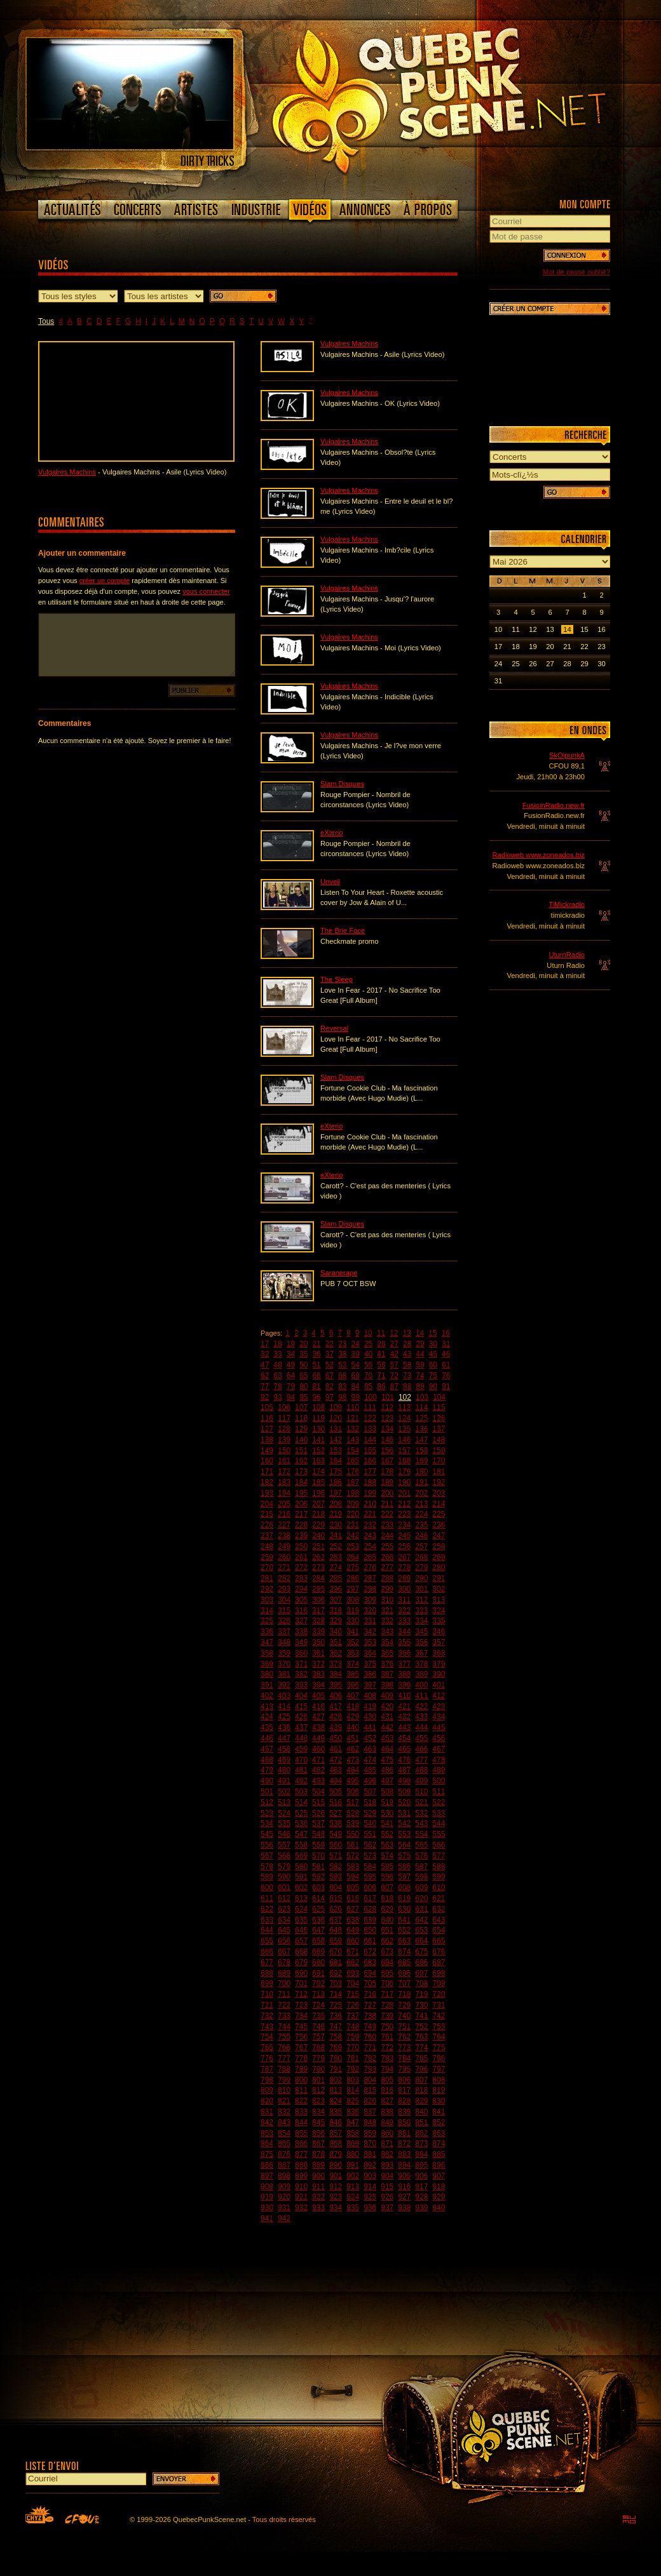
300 (404, 1589)
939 (421, 2207)
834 (318, 2111)
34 (291, 1354)
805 (387, 2080)
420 (387, 1706)
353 (370, 1642)
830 (438, 2100)
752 (421, 2026)
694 (370, 1973)
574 (387, 1855)
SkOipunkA (567, 755)
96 (316, 1397)
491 (284, 1780)
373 (335, 1664)
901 (335, 2175)
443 (404, 1727)
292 (267, 1589)
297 (352, 1589)
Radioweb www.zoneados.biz (538, 855)
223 (404, 1514)
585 (387, 1866)
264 (352, 1557)
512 (267, 1802)
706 (387, 1983)
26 (381, 1343)
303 (267, 1599)
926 (387, 2196)
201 (404, 1493)
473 (352, 1759)
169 (421, 1460)
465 (404, 1749)
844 (301, 2122)
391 (267, 1684)
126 (438, 1418)
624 (301, 1909)
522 (438, 1802)
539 (352, 1823)
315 (284, 1610)
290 (421, 1578)
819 (438, 2090)
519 (387, 1802)
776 (267, 2058)
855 (301, 2133)
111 (370, 1407)
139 (284, 1439)
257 (421, 1546)
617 (370, 1898)
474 (370, 1759)
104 (439, 1397)
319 (352, 1610)
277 (387, 1567)
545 (267, 1834)
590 (284, 1876)
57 (394, 1364)
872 (404, 2143)
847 (352, 2122)
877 (301, 2154)
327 (301, 1620)
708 (421, 1983)
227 (284, 1524)
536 (301, 1823)
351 (335, 1642)
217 (301, 1514)
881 (370, 2154)
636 (318, 1919)
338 (301, 1631)
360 (301, 1653)
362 (335, 1653)
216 (284, 1514)
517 (352, 1802)
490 (267, 1780)
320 (370, 1610)
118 (301, 1418)
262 (318, 1557)
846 (335, 2122)
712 (301, 1994)
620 (421, 1898)
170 (438, 1460)
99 (355, 1397)
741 (421, 2015)
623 (284, 1909)
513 (284, 1802)
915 (387, 2186)
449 (318, 1738)
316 (301, 1610)
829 (421, 2100)
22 (329, 1343)
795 (404, 2069)
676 (438, 1951)
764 (438, 2036)
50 (303, 1364)
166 (370, 1460)
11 (381, 1333)
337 (284, 1631)
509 (404, 1791)
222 (387, 1514)
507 (370, 1791)
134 (387, 1429)
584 (370, 1866)
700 (284, 1983)
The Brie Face (342, 930)
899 (301, 2175)
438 (318, 1727)
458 (284, 1749)
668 (301, 1951)
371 (301, 1664)
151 (301, 1450)
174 (318, 1471)
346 (438, 1631)
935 (352, 2207)
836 (352, 2111)
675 (421, 1951)
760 (370, 2036)
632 (438, 1909)
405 (318, 1695)
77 (265, 1386)
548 (318, 1834)
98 (342, 1397)
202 (421, 1493)
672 (370, 1951)
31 (446, 1343)
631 (421, 1909)
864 (267, 2143)
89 (420, 1386)
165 (352, 1460)
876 (284, 2154)
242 (352, 1535)
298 (370, 1589)
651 (387, 1930)
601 (284, 1887)
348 (284, 1642)
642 (421, 1919)
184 (301, 1482)
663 (404, 1940)
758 (335, 2036)
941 (267, 2218)
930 (267, 2207)
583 (352, 1866)
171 (267, 1471)
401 (438, 1684)
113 (404, 1407)
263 (335, 1557)
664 (421, 1940)
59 (420, 1364)
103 (422, 1397)
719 (421, 1994)
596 (387, 1876)
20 (303, 1343)
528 (352, 1813)
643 (438, 1919)
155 (370, 1450)
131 (335, 1429)
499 (421, 1780)
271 (284, 1567)
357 (438, 1642)
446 (267, 1738)
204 (267, 1503)
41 (381, 1354)
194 (284, 1493)
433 (421, 1716)
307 (335, 1599)
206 (301, 1503)
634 (284, 1919)
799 (284, 2080)
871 (387, 2143)
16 (446, 1333)
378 (421, 1664)
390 (438, 1674)
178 (387, 1471)
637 (335, 1919)
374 (352, 1664)
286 (352, 1578)
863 (438, 2133)
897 (267, 2175)
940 (438, 2207)
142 (335, 1439)
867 (318, 2143)
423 (438, 1706)
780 (335, 2058)
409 (387, 1695)
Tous (46, 321)
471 (318, 1759)
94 (291, 1397)
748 (352, 2026)
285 (335, 1578)
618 (387, 1898)
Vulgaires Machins (67, 472)
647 (318, 1930)
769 (335, 2047)
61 (446, 1364)
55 (368, 1364)
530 (387, 1813)
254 (370, 1546)
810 (284, 2090)
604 (335, 1887)
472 (335, 1759)
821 (284, 2100)
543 (421, 1823)
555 (438, 1834)
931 (284, 2207)
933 (318, 2207)
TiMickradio (567, 904)
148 (438, 1439)
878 (318, 2154)
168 (404, 1460)
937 (387, 2207)
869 (352, 2143)
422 (421, 1706)
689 (284, 1973)
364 (370, 1653)
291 (438, 1578)
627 (352, 1909)
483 (335, 1770)
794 (387, 2069)
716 (370, 1994)
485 (370, 1770)
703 (335, 1983)
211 (387, 1503)
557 (284, 1845)
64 (291, 1375)
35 (303, 1354)
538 (335, 1823)
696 (404, 1973)
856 (318, 2133)
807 (421, 2080)
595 (370, 1876)
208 (335, 1503)
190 (404, 1482)
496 (370, 1780)
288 (387, 1578)
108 (318, 1407)
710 (267, 1994)
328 (318, 1620)
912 (335, 2186)
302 (438, 1589)
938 (404, 2207)
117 (284, 1418)
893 (387, 2165)
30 (433, 1343)
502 (284, 1791)
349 (301, 1642)
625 (318, 1909)
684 (387, 1962)
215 (267, 1514)
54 (355, 1364)
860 (387, 2133)
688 (267, 1973)
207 (318, 1503)
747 (335, 2026)
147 (421, 1439)
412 (438, 1695)
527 (335, 1813)
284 (318, 1578)
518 (370, 1802)
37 (329, 1354)
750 (387, 2026)
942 (284, 2218)
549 (335, 1834)
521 (421, 1802)
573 (370, 1855)
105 (267, 1407)
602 (301, 1887)
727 (370, 2005)
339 (318, 1631)
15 (432, 1333)
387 (387, 1674)
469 (284, 1759)
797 (438, 2069)
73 (407, 1375)
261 (301, 1557)
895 (421, 2165)
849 (387, 2122)
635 (301, 1919)
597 (404, 1876)
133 (370, 1429)
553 (404, 1834)
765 (267, 2047)
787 (267, 2069)
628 (370, 1909)
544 (438, 1823)
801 (318, 2080)
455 (421, 1738)
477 (421, 1759)
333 (404, 1620)
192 (438, 1482)
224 (421, 1514)
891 (352, 2165)
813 (335, 2090)
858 (352, 2133)
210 (370, 1503)
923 (335, 2196)
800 (301, 2080)
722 (284, 2005)
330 (352, 1620)
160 (267, 1460)
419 (370, 1706)
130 (318, 1429)
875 (267, 2154)
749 (370, 2026)
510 (421, 1791)
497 (387, 1780)
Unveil (330, 881)
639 (370, 1919)
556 (267, 1845)
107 (301, 1407)
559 (318, 1845)
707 (404, 1983)
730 (421, 2005)
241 (335, 1535)
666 (267, 1951)
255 (387, 1546)
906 (421, 2175)
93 (277, 1397)
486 (387, 1770)
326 (284, 1620)
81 (316, 1386)
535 (284, 1823)
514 (301, 1802)
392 (284, 1684)
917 (421, 2186)
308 (352, 1599)
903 (370, 2175)
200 (387, 1493)
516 (335, 1802)
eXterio (331, 832)
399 (404, 1684)
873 (421, 2143)
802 (335, 2080)
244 (387, 1535)
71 (381, 1375)
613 (301, 1898)
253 (352, 1546)
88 (407, 1386)
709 (438, 1983)
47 (265, 1364)
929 (438, 2196)
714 (335, 1994)
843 (284, 2122)
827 (387, 2100)
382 (301, 1674)
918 (438, 2186)
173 (301, 1471)
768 (318, 2047)
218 (318, 1514)
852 (438, 2122)
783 (387, 2058)
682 (352, 1962)
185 (318, 1482)
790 (318, 2069)
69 (355, 1375)
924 (352, 2196)
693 (352, 1973)
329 (335, 1620)
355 (404, 1642)
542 (404, 1823)
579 (284, 1866)
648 (335, 1930)
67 (329, 1375)
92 (265, 1397)
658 (318, 1940)
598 (421, 1876)
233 (387, 1524)
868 (335, 2143)
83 (342, 1386)
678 (284, 1962)
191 (421, 1482)
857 (335, 2133)
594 (352, 1876)
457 (267, 1749)
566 (438, 1845)
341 (352, 1631)
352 (352, 1642)
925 (370, 2196)
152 (318, 1450)
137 (438, 1429)
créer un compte (104, 580)
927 (404, 2196)
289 (404, 1578)
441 (370, 1727)
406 (335, 1695)
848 (370, 2122)
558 (301, 1845)
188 (370, 1482)
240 (318, 1535)
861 (404, 2133)
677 (267, 1962)
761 (387, 2036)
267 (404, 1557)
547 (301, 1834)
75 (433, 1375)
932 (301, 2207)
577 (438, 1855)
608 (404, 1887)
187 (352, 1482)
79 (291, 1386)
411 (421, 1695)
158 (421, 1450)
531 (404, 1813)
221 (370, 1514)
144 (370, 1439)
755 (284, 2036)
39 (355, 1354)
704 (352, 1983)
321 (387, 1610)
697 (421, 1973)
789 (301, 2069)
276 (370, 1567)
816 (387, 2090)
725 (335, 2005)
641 (404, 1919)
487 (404, 1770)
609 (421, 1887)
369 (267, 1664)
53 (342, 1364)
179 (404, 1471)
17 (265, 1343)
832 (284, 2111)
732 (267, 2015)
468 (267, 1759)
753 (438, 2026)
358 (267, 1653)
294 (301, 1589)
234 (404, 1524)
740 (404, 2015)
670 (335, 1951)
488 (421, 1770)
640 (387, 1919)
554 (421, 1834)
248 (267, 1546)
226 (267, 1524)
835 (335, 2111)
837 (370, 2111)
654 (438, 1930)
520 (404, 1802)
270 (267, 1567)
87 (394, 1386)
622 (267, 1909)
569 (301, 1855)
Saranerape (338, 1273)
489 (438, 1770)
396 (352, 1684)
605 (352, 1887)
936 (370, 2207)
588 (438, 1866)
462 (352, 1749)
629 (387, 1909)
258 (438, 1546)
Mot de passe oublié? (576, 272)
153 (335, 1450)
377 (404, 1664)
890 (335, 2165)
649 (352, 1930)
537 (318, 1823)
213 (421, 1503)
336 (267, 1631)
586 (404, 1866)
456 (438, 1738)
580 (301, 1866)
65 (303, 1375)
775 (438, 2047)
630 (404, 1909)
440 (352, 1727)
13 (407, 1333)
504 (318, 1791)
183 (284, 1482)
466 (421, 1749)
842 (267, 2122)
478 (438, 1759)
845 (318, 2122)
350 (318, 1642)
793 (370, 2069)
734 (301, 2015)
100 (370, 1397)
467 (438, 1749)
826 (370, 2100)
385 (352, 1674)
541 (387, 1823)
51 (316, 1364)
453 (387, 1738)
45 (433, 1354)
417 (335, 1706)
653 (421, 1930)
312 (421, 1599)
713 (318, 1994)
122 (370, 1418)
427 (318, 1716)
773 (404, 2047)
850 (404, 2122)
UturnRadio (567, 954)
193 (267, 1493)
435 (267, 1727)
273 (318, 1567)
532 (421, 1813)
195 (301, 1493)
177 (370, 1471)
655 (267, 1940)
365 (387, 1653)
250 (301, 1546)
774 (421, 2047)
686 (421, 1962)
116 (267, 1418)
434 (438, 1716)
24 (355, 1343)
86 (381, 1386)
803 (352, 2080)
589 (267, 1876)
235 (421, 1524)
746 (318, 2026)
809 (267, 2090)
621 (438, 1898)
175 (335, 1471)
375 (370, 1664)
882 (387, 2154)
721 (267, 2005)
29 (420, 1343)
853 (267, 2133)
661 (370, 1940)
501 (267, 1791)
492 (301, 1780)
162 (301, 1460)
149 (267, 1450)
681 (335, 1962)
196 (318, 1493)
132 (352, 1429)
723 (301, 2005)
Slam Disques (342, 784)
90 (433, 1386)
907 (438, 2175)
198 (352, 1493)
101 (387, 1397)
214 (438, 1503)
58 (407, 1364)
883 (404, 2154)
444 (421, 1727)
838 (387, 2111)
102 (405, 1397)
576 (421, 1855)
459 (301, 1749)
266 (387, 1557)
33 (277, 1354)
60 (433, 1364)
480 (284, 1770)
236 (438, 1524)
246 (421, 1535)
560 (335, 1845)
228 (301, 1524)
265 (370, 1557)
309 (370, 1599)
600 (267, 1887)
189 (387, 1482)
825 (352, 2100)
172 (284, 1471)
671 (352, 1951)
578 (267, 1866)
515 (318, 1802)
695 (387, 1973)
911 (318, 2186)
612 (284, 1898)
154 (352, 1450)
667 (284, 1951)
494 (335, 1780)
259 (267, 1557)
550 (352, 1834)
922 (318, 2196)
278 (404, 1567)
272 (301, 1567)
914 (370, 2186)
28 (407, 1343)
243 (370, 1535)
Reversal (334, 1028)
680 (318, 1962)
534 (267, 1823)
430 (370, 1716)
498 (404, 1780)
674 (404, 1951)
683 (370, 1962)
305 (301, 1599)
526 (318, 1813)
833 (301, 2111)
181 (438, 1471)
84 (355, 1386)
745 (301, 2026)
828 (404, 2100)
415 (301, 1706)
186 (335, 1482)
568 (284, 1855)
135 (404, 1429)
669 (318, 1951)
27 (394, 1343)
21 (316, 1343)
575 (404, 1855)
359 (284, 1653)
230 (335, 1524)
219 (335, 1514)
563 (387, 1845)
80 (303, 1386)
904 (387, 2175)
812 (318, 2090)
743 (267, 2026)
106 (284, 1407)
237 (267, 1535)
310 (387, 1599)
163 (318, 1460)
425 (284, 1716)
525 (301, 1813)
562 (370, 1845)
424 (267, 1716)
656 (284, 1940)
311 (404, 1599)
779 (318, 2058)
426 (301, 1716)
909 (284, 2186)
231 (352, 1524)
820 (267, 2100)
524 (284, 1813)
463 (370, 1749)
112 (387, 1407)
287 (370, 1578)
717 (387, 1994)
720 (438, 1994)
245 (404, 1535)
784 (404, 2058)
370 (284, 1664)
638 (352, 1919)
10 (368, 1333)
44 (420, 1354)
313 (438, 1599)
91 (446, 1386)
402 (267, 1695)
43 (407, 1354)
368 (438, 1653)
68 (342, 1375)
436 (284, 1727)
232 (370, 1524)
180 (421, 1471)
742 (438, 2015)
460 (318, 1749)
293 (284, 1589)
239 (301, 1535)
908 (267, 2186)
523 (267, 1813)
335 (438, 1620)
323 (421, 1610)
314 (267, 1610)
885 (438, 2154)
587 (421, 1866)
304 (284, 1599)
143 (352, 1439)
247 (438, 1535)
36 (316, 1354)
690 (301, 1973)
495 (352, 1780)
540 (370, 1823)
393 (301, 1684)
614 (318, 1898)
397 (370, 1684)
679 (301, 1962)
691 (318, 1973)
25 (368, 1343)
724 (318, 2005)
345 (421, 1631)
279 (421, 1567)
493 (318, 1780)
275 (352, 1567)
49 (291, 1364)
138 (267, 1439)
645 (284, 1930)
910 (301, 2186)
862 (421, 2133)
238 (284, 1535)
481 (301, 1770)
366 (404, 1653)
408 (370, 1695)
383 (318, 1674)
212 (404, 1503)
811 (301, 2090)
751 (404, 2026)
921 (301, 2196)
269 (438, 1557)
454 (404, 1738)
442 (387, 1727)
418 (352, 1706)
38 (342, 1354)
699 (267, 1983)
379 (438, 1664)
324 (438, 1610)
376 (387, 1664)
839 (404, 2111)
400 (421, 1684)
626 (335, 1909)
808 (438, 2080)
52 (329, 1364)
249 (284, 1546)
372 (318, 1664)
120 (335, 1418)
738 (370, 2015)
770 (352, 2047)
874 (438, 2143)
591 (301, 1876)
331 (370, 1620)
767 (301, 2047)
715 (352, 1994)
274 (335, 1567)
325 (267, 1620)
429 (352, 1716)
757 (318, 2036)
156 (387, 1450)
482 (318, 1770)
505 (335, 1791)
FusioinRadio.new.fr (553, 805)
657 (301, 1940)
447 (284, 1738)
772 (387, 2047)
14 (420, 1333)
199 (370, 1493)
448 (301, 1738)
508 (387, 1791)
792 (352, 2069)
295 (318, 1589)
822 (301, 2100)
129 (301, 1429)
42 (394, 1354)
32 (265, 1354)
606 (370, 1887)
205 (284, 1503)
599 (438, 1876)
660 (352, 1940)
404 (301, 1695)
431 (387, 1716)
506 (352, 1791)
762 (404, 2036)
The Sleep (336, 979)
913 (352, 2186)
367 (421, 1653)
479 (267, 1770)
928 (421, 2196)
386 (370, 1674)
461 (335, 1749)
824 (335, 2100)
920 (284, 2196)
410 (404, 1695)
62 (265, 1375)
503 (301, 1791)
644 (267, 1930)
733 (284, 2015)
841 (438, 2111)
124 (404, 1418)
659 (335, 1940)
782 (370, 2058)
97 (329, 1397)
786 (438, 2058)
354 (387, 1642)
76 (446, 1375)
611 (267, 1898)
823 (318, 2100)
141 (318, 1439)
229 (318, 1524)
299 (387, 1589)
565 (421, 1845)
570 (318, 1855)
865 (284, 2143)
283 (301, 1578)
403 (284, 1695)
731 (438, 2005)
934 (335, 2207)
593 (335, 1876)
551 (370, 1834)
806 (404, 2080)
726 (352, 2005)
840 (421, 2111)
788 (284, 2069)
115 (438, 1407)
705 (370, 1983)
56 (381, 1364)
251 (318, 1546)
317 (318, 1610)
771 (370, 2047)
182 (267, 1482)
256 (404, 1546)
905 (404, 2175)
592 (318, 1876)
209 (352, 1503)
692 (335, 1973)
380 (267, 1674)
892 (370, 2165)
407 (352, 1695)
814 (352, 2090)
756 (301, 2036)
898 (284, 2175)
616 (352, 1898)
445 (438, 1727)
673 (387, 1951)
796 (421, 2069)
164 (335, 1460)
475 (387, 1759)
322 (404, 1610)
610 (438, 1887)
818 (421, 2090)
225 (438, 1514)
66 (316, 1375)
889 (318, 2165)
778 (301, 2058)
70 (368, 1375)
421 (404, 1706)
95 (303, 1397)
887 (284, 2165)
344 (404, 1631)
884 (421, 2154)
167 (387, 1460)
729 (404, 2005)
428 (335, 1716)
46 (446, 1354)
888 (301, 2165)
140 (301, 1439)
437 (301, 1727)
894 (404, 2165)
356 (421, 1642)
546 (284, 1834)
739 (387, 2015)
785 (421, 2058)
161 (284, 1460)
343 (387, 1631)
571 (335, 1855)
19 (291, 1343)
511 (438, 1791)
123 (387, 1418)
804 (370, 2080)
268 (421, 1557)
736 (335, 2015)
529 (370, 1813)
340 (335, 1631)
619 (404, 1898)
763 (421, 2036)
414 (284, 1706)
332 (387, 1620)
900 (318, 2175)
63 (277, 1375)
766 (284, 2047)
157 (404, 1450)
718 (404, 1994)
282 (284, 1578)
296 (335, 1589)
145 (387, 1439)
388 (404, 1674)
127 (267, 1429)
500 (438, 1780)
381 (284, 1674)
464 (387, 1749)
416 (318, 1706)
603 (318, 1887)
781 (352, 2058)
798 (267, 2080)
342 (370, 1631)
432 (404, 1716)
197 (335, 1493)
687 (438, 1962)
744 (284, 2026)
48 (277, 1364)
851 (421, 2122)
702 (318, 1983)
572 (352, 1855)
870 (370, 2143)
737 (352, 2015)
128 (284, 1429)
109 (335, 1407)
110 (352, 1407)
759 (352, 2036)
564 (404, 1845)
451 (352, 1738)
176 (352, 1471)
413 (267, 1706)
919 (267, 2196)
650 (370, 1930)
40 (368, 1354)
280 (438, 1567)
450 (335, 1738)
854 (284, 2133)
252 (335, 1546)
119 (318, 1418)
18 (277, 1343)
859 (370, 2133)
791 (335, 2069)
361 (318, 1653)
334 (421, 1620)
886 (267, 2165)
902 (352, 2175)
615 (335, 1898)
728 (387, 2005)
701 (301, 1983)
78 (277, 1386)
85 (368, 1386)
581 (318, 1866)
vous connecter (206, 591)
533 (438, 1813)
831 (267, 2111)
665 (438, 1940)
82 (329, 1386)
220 (352, 1514)
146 (404, 1439)
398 (387, 1684)
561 (352, 1845)
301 (421, 1589)
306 (318, 1599)
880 (352, 2154)
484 (352, 1770)
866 (301, 2143)
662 (387, 1940)
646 (301, 1930)
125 (421, 1418)
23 (342, 1343)
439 (335, 1727)
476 (404, 1759)
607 (387, 1887)
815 (370, 2090)
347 (267, 1642)
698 (438, 1973)
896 (438, 2165)
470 (301, 1759)
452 (370, 1738)
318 (335, 1610)
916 (404, 2186)
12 (394, 1333)
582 (335, 1866)
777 (284, 2058)
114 (421, 1407)
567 (267, 1855)
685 (404, 1962)
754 (267, 2036)
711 (284, 1994)
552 (387, 1834)
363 (352, 1653)
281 (267, 1578)
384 (335, 1674)
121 (352, 1418)
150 (284, 1450)
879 (335, 2154)
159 (438, 1450)
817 (404, 2090)
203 (438, 1493)
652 (404, 1930)
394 (318, 1684)
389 (421, 1674)
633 (267, 1919)
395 (335, 1684)
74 (420, 1375)
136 (421, 1429)
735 (318, 2015)
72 (394, 1375)
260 (284, 1557)
